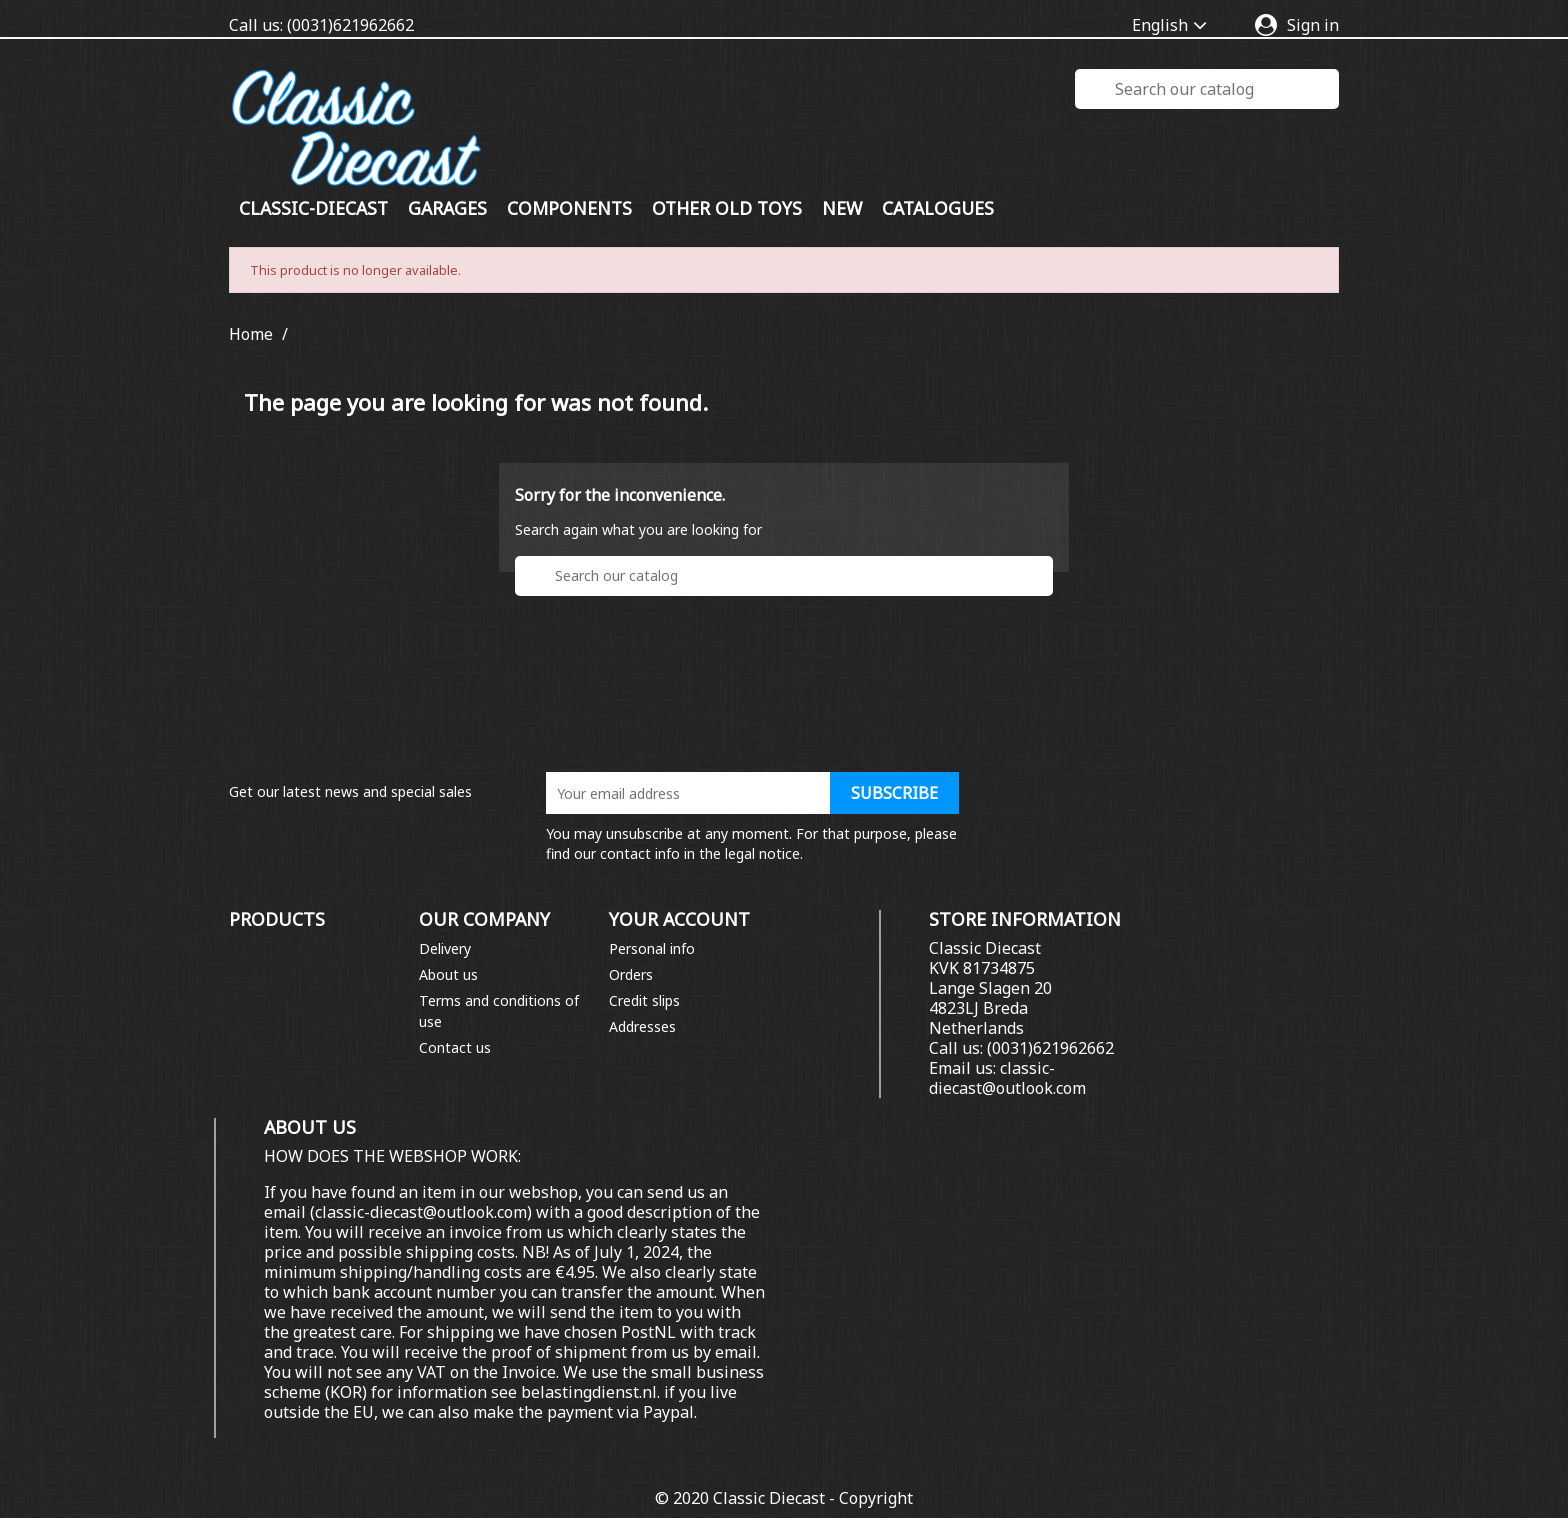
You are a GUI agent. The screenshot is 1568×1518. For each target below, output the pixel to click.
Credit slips (644, 1000)
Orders (631, 974)
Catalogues (938, 208)
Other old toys (727, 208)
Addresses (642, 1026)
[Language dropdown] (1173, 26)
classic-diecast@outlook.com (1007, 1078)
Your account (679, 919)
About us (448, 974)
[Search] (1207, 89)
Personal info (652, 948)
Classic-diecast (313, 208)
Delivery (445, 948)
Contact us (455, 1047)
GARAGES (447, 208)
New (842, 208)
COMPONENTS (569, 208)
